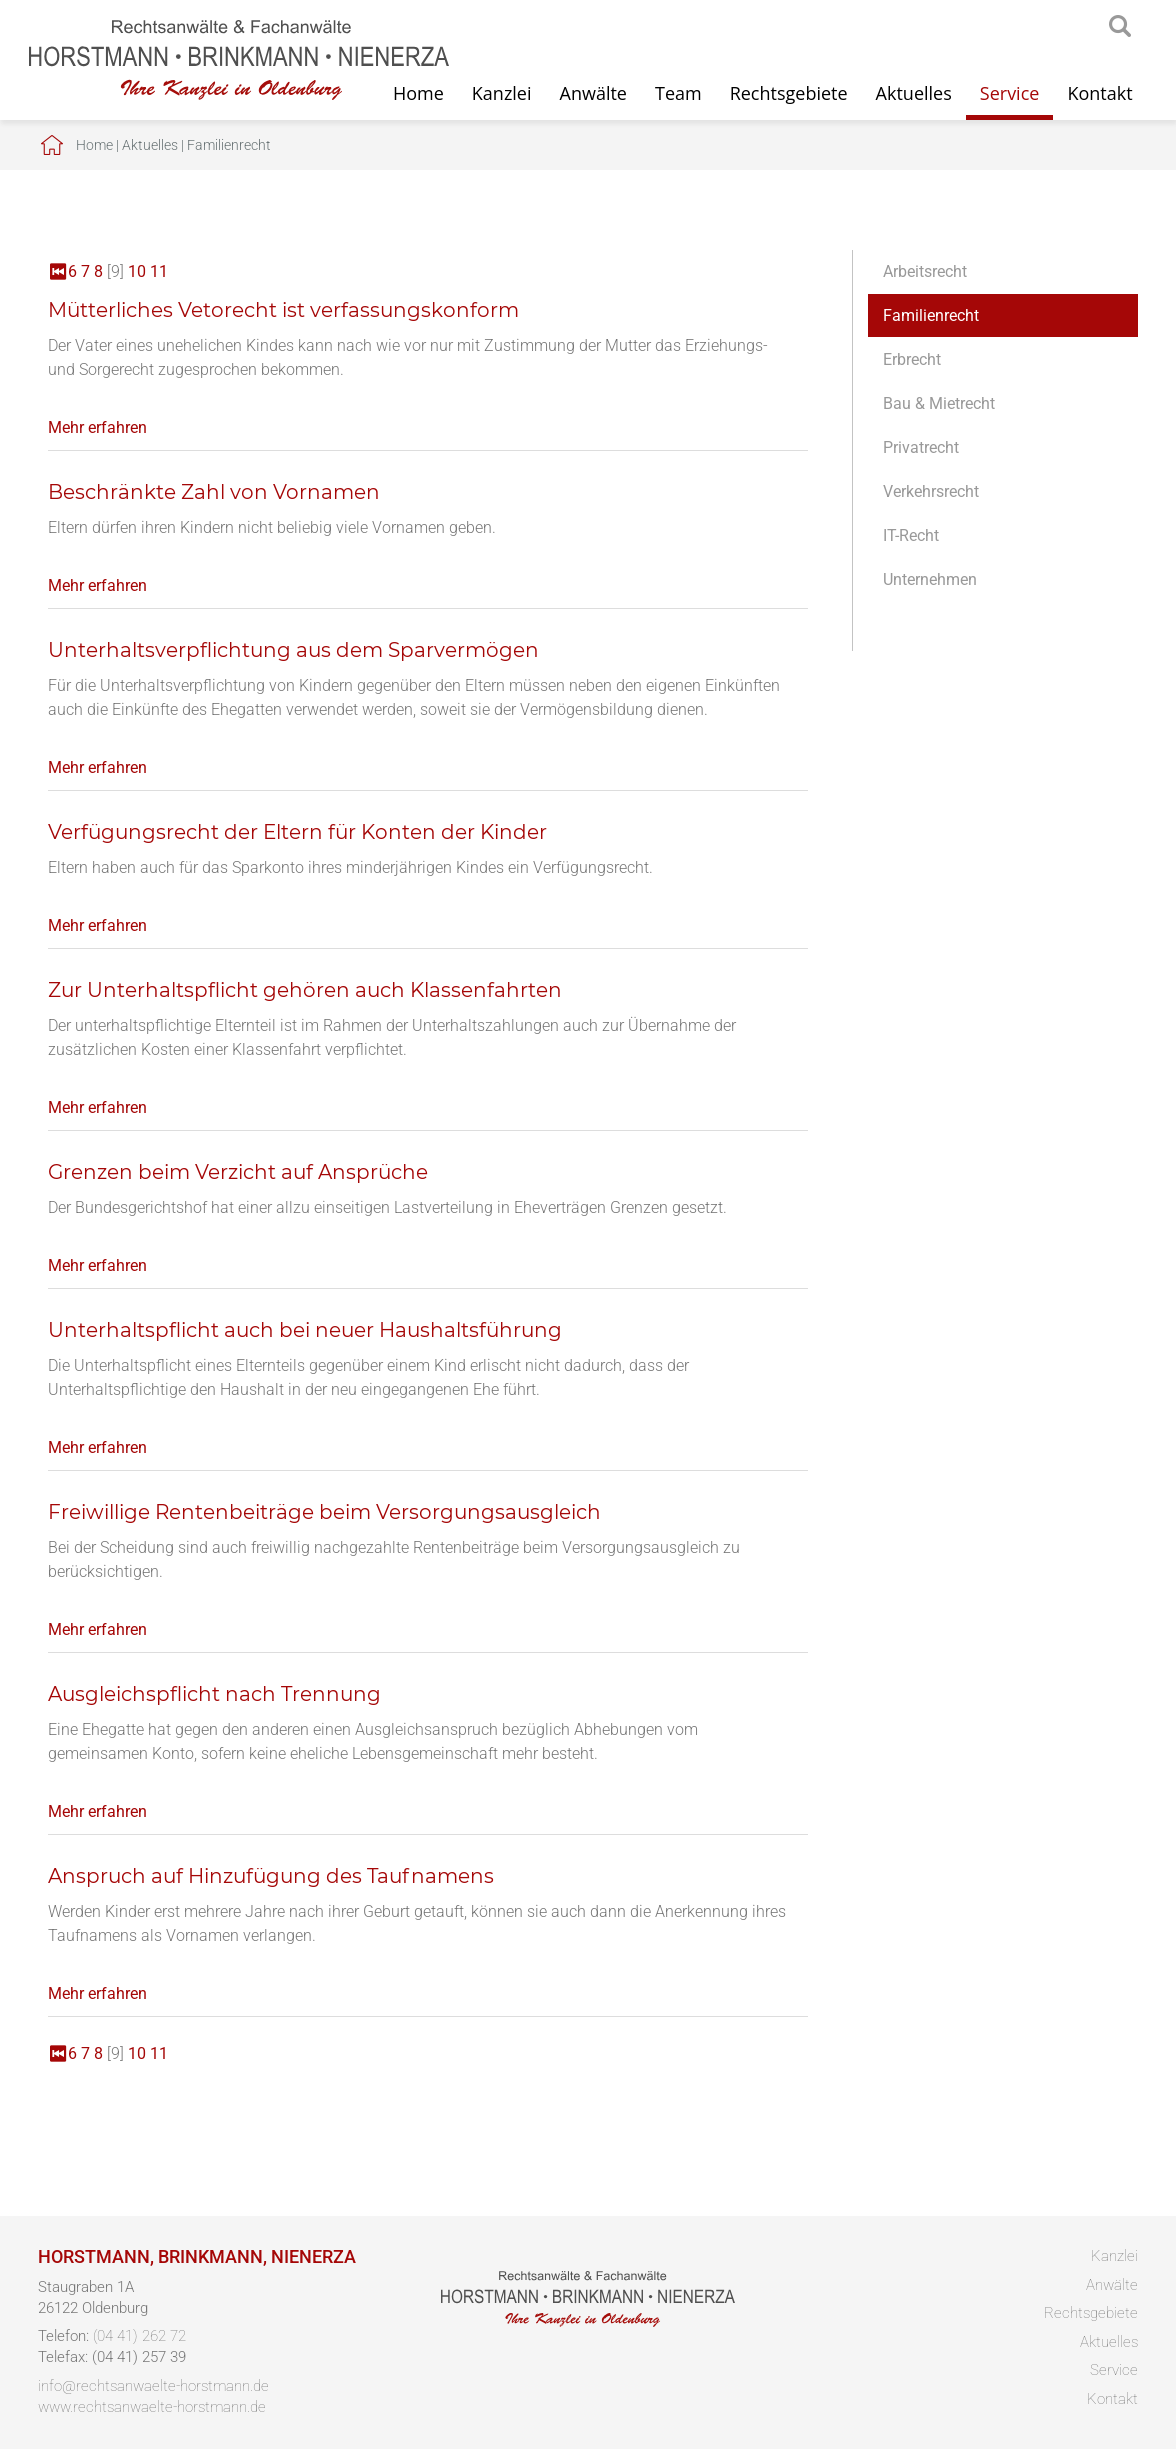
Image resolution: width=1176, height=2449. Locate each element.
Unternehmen (930, 579)
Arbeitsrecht (925, 271)
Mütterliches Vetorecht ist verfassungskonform (283, 310)
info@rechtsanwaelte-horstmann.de (153, 2386)
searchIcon (1120, 27)
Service (1010, 93)
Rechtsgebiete (789, 93)
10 (137, 271)
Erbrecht (912, 359)
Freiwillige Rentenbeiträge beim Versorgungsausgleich (324, 1512)
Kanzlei (502, 93)
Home (94, 145)
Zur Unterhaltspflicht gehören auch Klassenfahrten (305, 990)
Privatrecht (921, 447)
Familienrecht (229, 145)
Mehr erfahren (97, 427)
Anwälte (593, 93)
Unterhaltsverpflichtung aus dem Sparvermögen (293, 650)
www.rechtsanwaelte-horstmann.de (152, 2407)
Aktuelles (914, 93)
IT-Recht (911, 535)
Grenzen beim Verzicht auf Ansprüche (238, 1172)
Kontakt (1099, 93)
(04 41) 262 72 (139, 2336)
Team (678, 93)
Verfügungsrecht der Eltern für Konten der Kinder (297, 832)
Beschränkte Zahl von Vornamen (214, 492)
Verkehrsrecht (931, 491)
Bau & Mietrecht (939, 403)
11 (159, 271)
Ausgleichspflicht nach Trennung (214, 1694)
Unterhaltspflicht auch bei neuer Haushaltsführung (305, 1330)
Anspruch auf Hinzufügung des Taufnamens (271, 1876)
